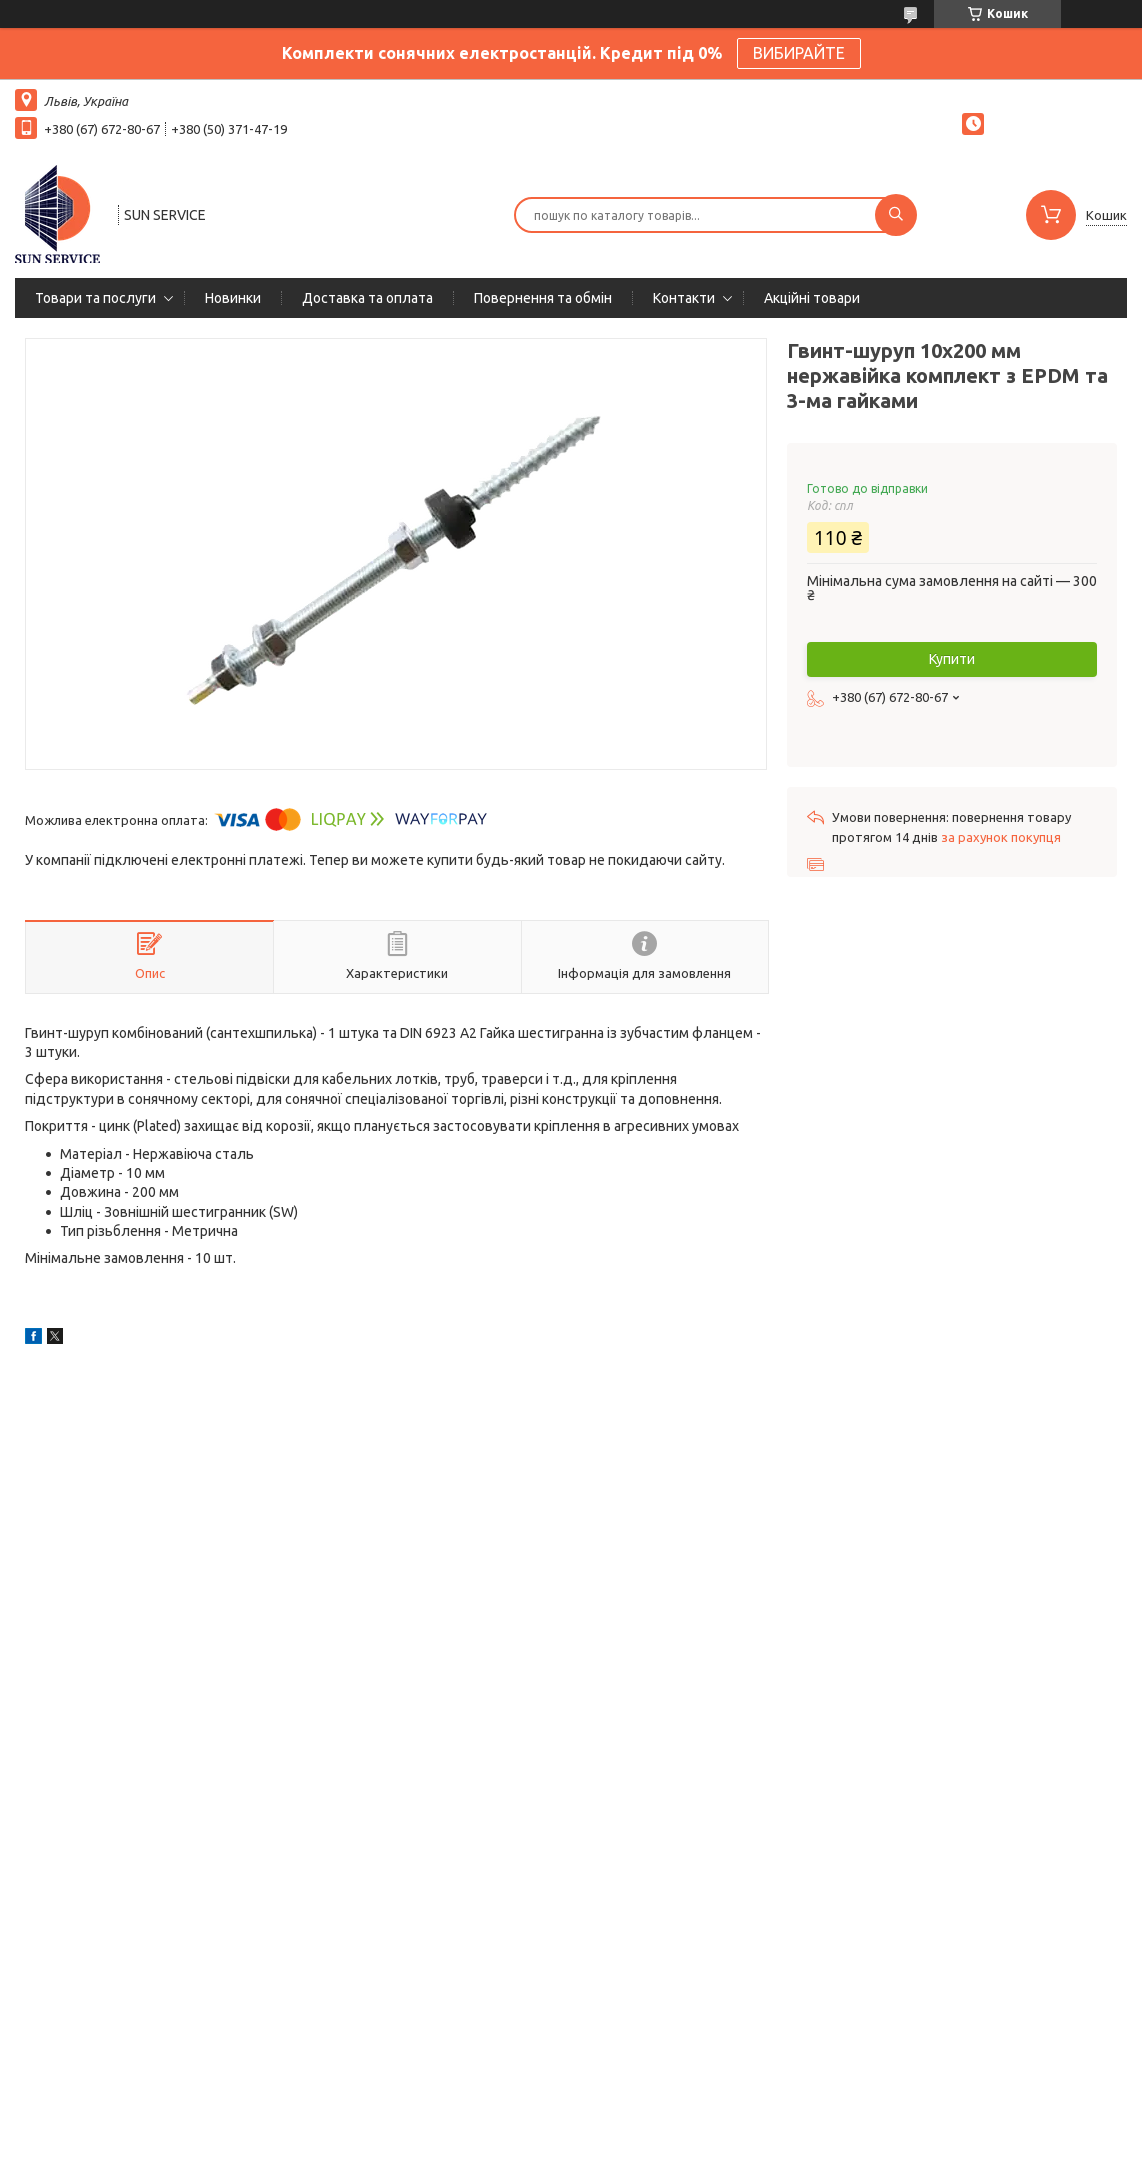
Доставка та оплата (367, 298)
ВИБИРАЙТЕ (799, 53)
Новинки (233, 298)
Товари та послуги (95, 298)
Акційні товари (812, 298)
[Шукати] (896, 215)
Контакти (684, 298)
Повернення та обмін (543, 298)
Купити (952, 659)
